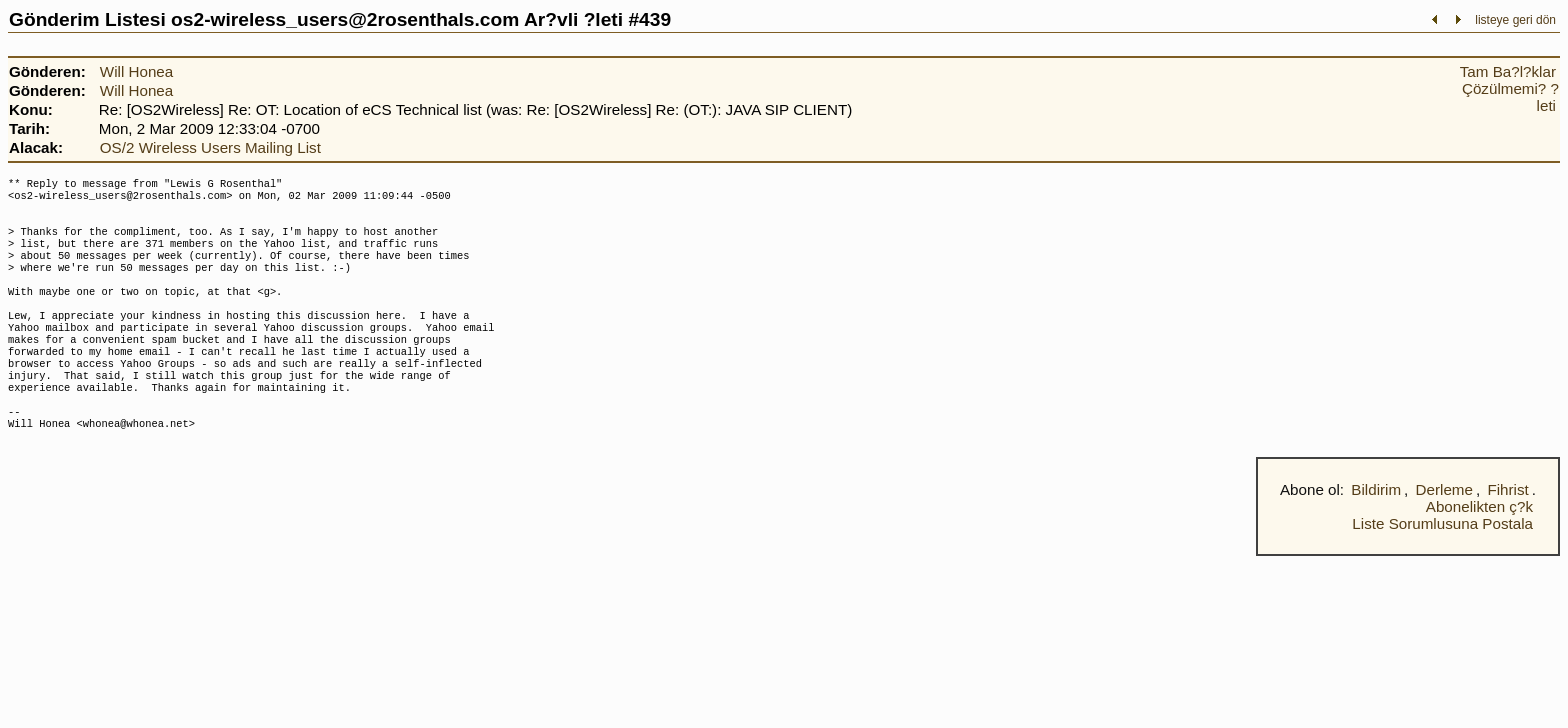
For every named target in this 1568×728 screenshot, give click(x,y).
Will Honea (136, 71)
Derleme (1444, 533)
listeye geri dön (1515, 20)
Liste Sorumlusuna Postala (1442, 567)
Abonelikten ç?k (1479, 550)
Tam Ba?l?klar (1508, 71)
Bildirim (1376, 533)
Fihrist (1507, 533)
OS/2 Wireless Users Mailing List (210, 147)
